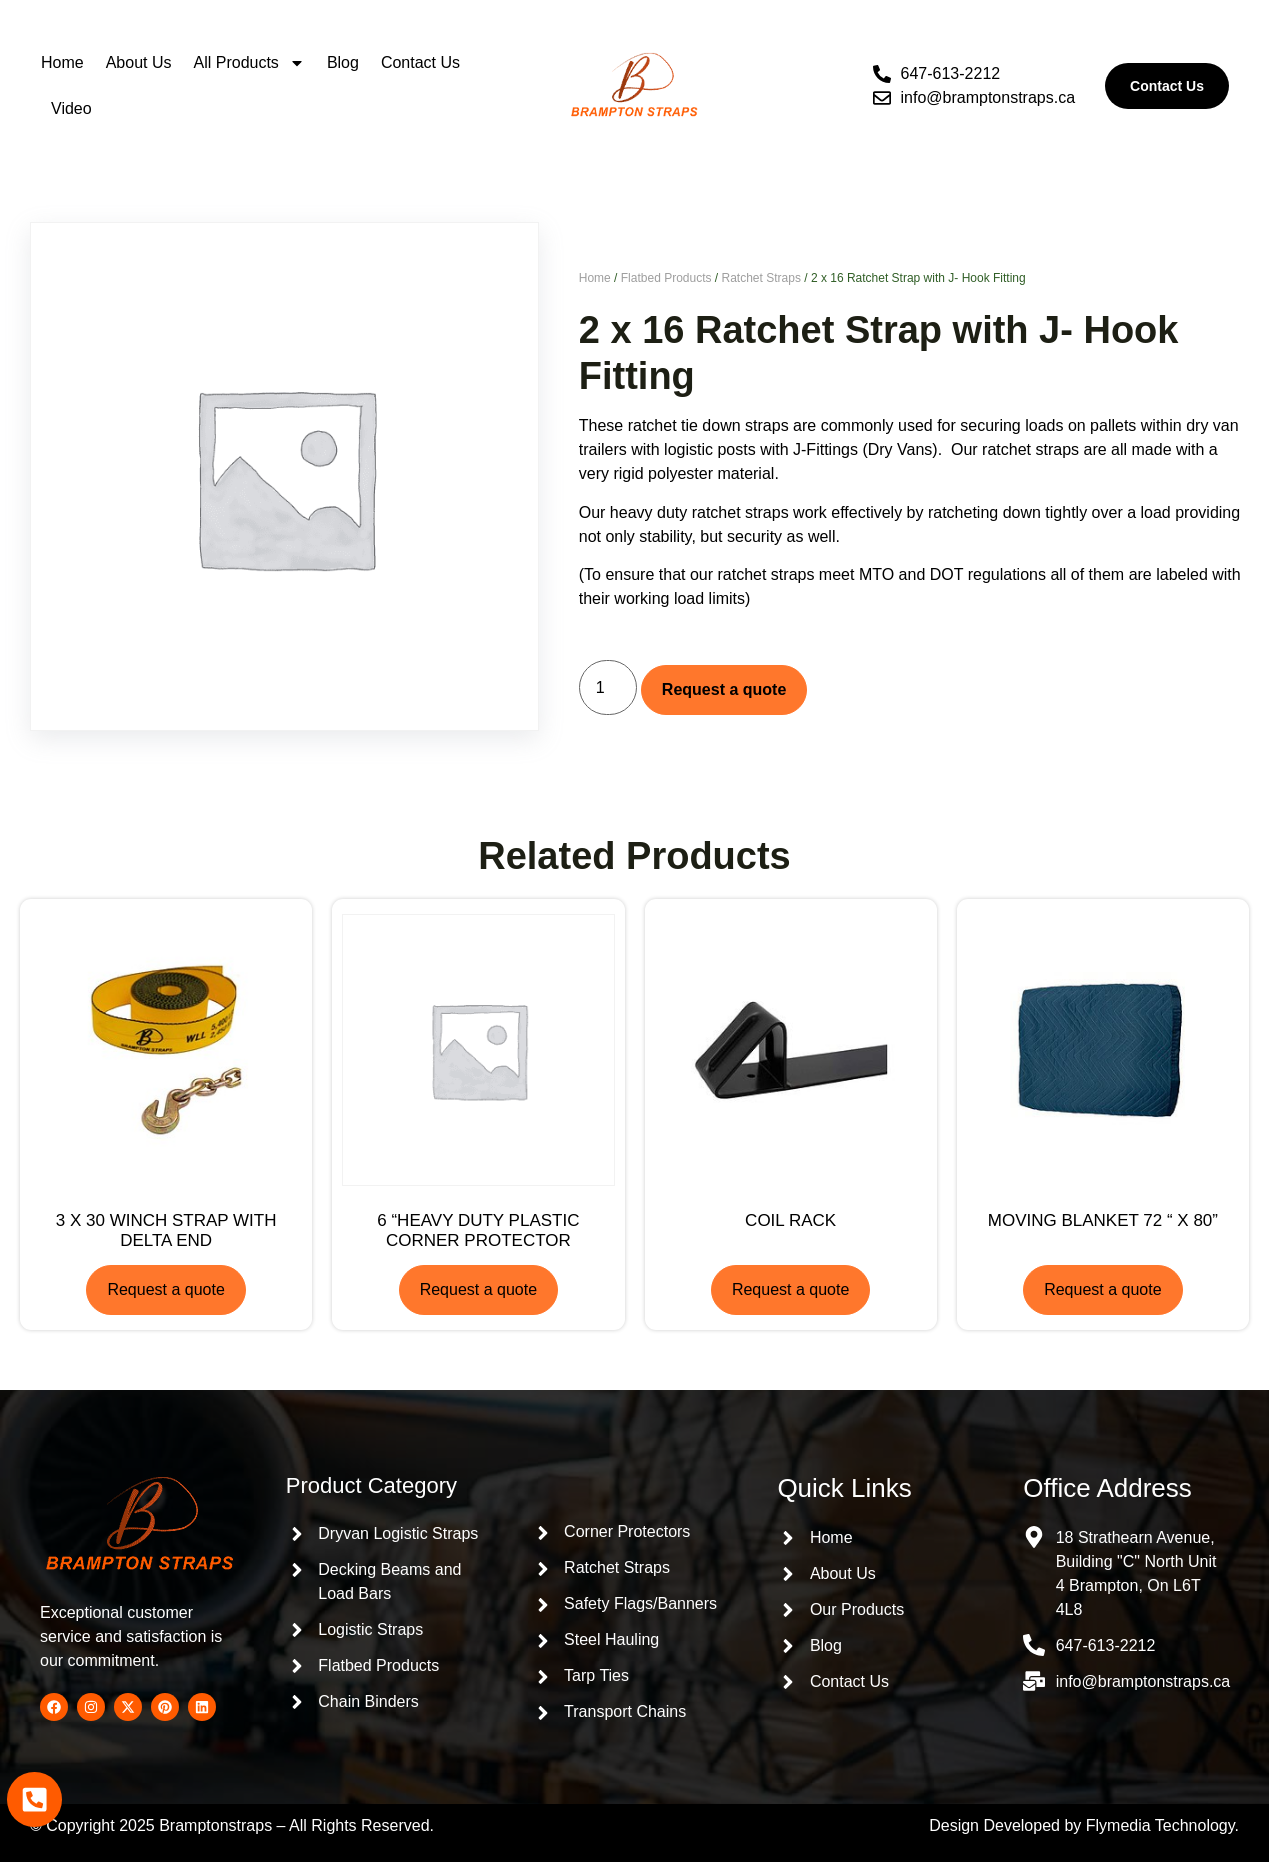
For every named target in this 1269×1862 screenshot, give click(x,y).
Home (62, 62)
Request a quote (724, 689)
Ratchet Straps (761, 278)
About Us (139, 62)
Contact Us (420, 62)
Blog (343, 62)
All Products (249, 63)
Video (71, 108)
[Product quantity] (608, 687)
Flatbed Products (666, 278)
